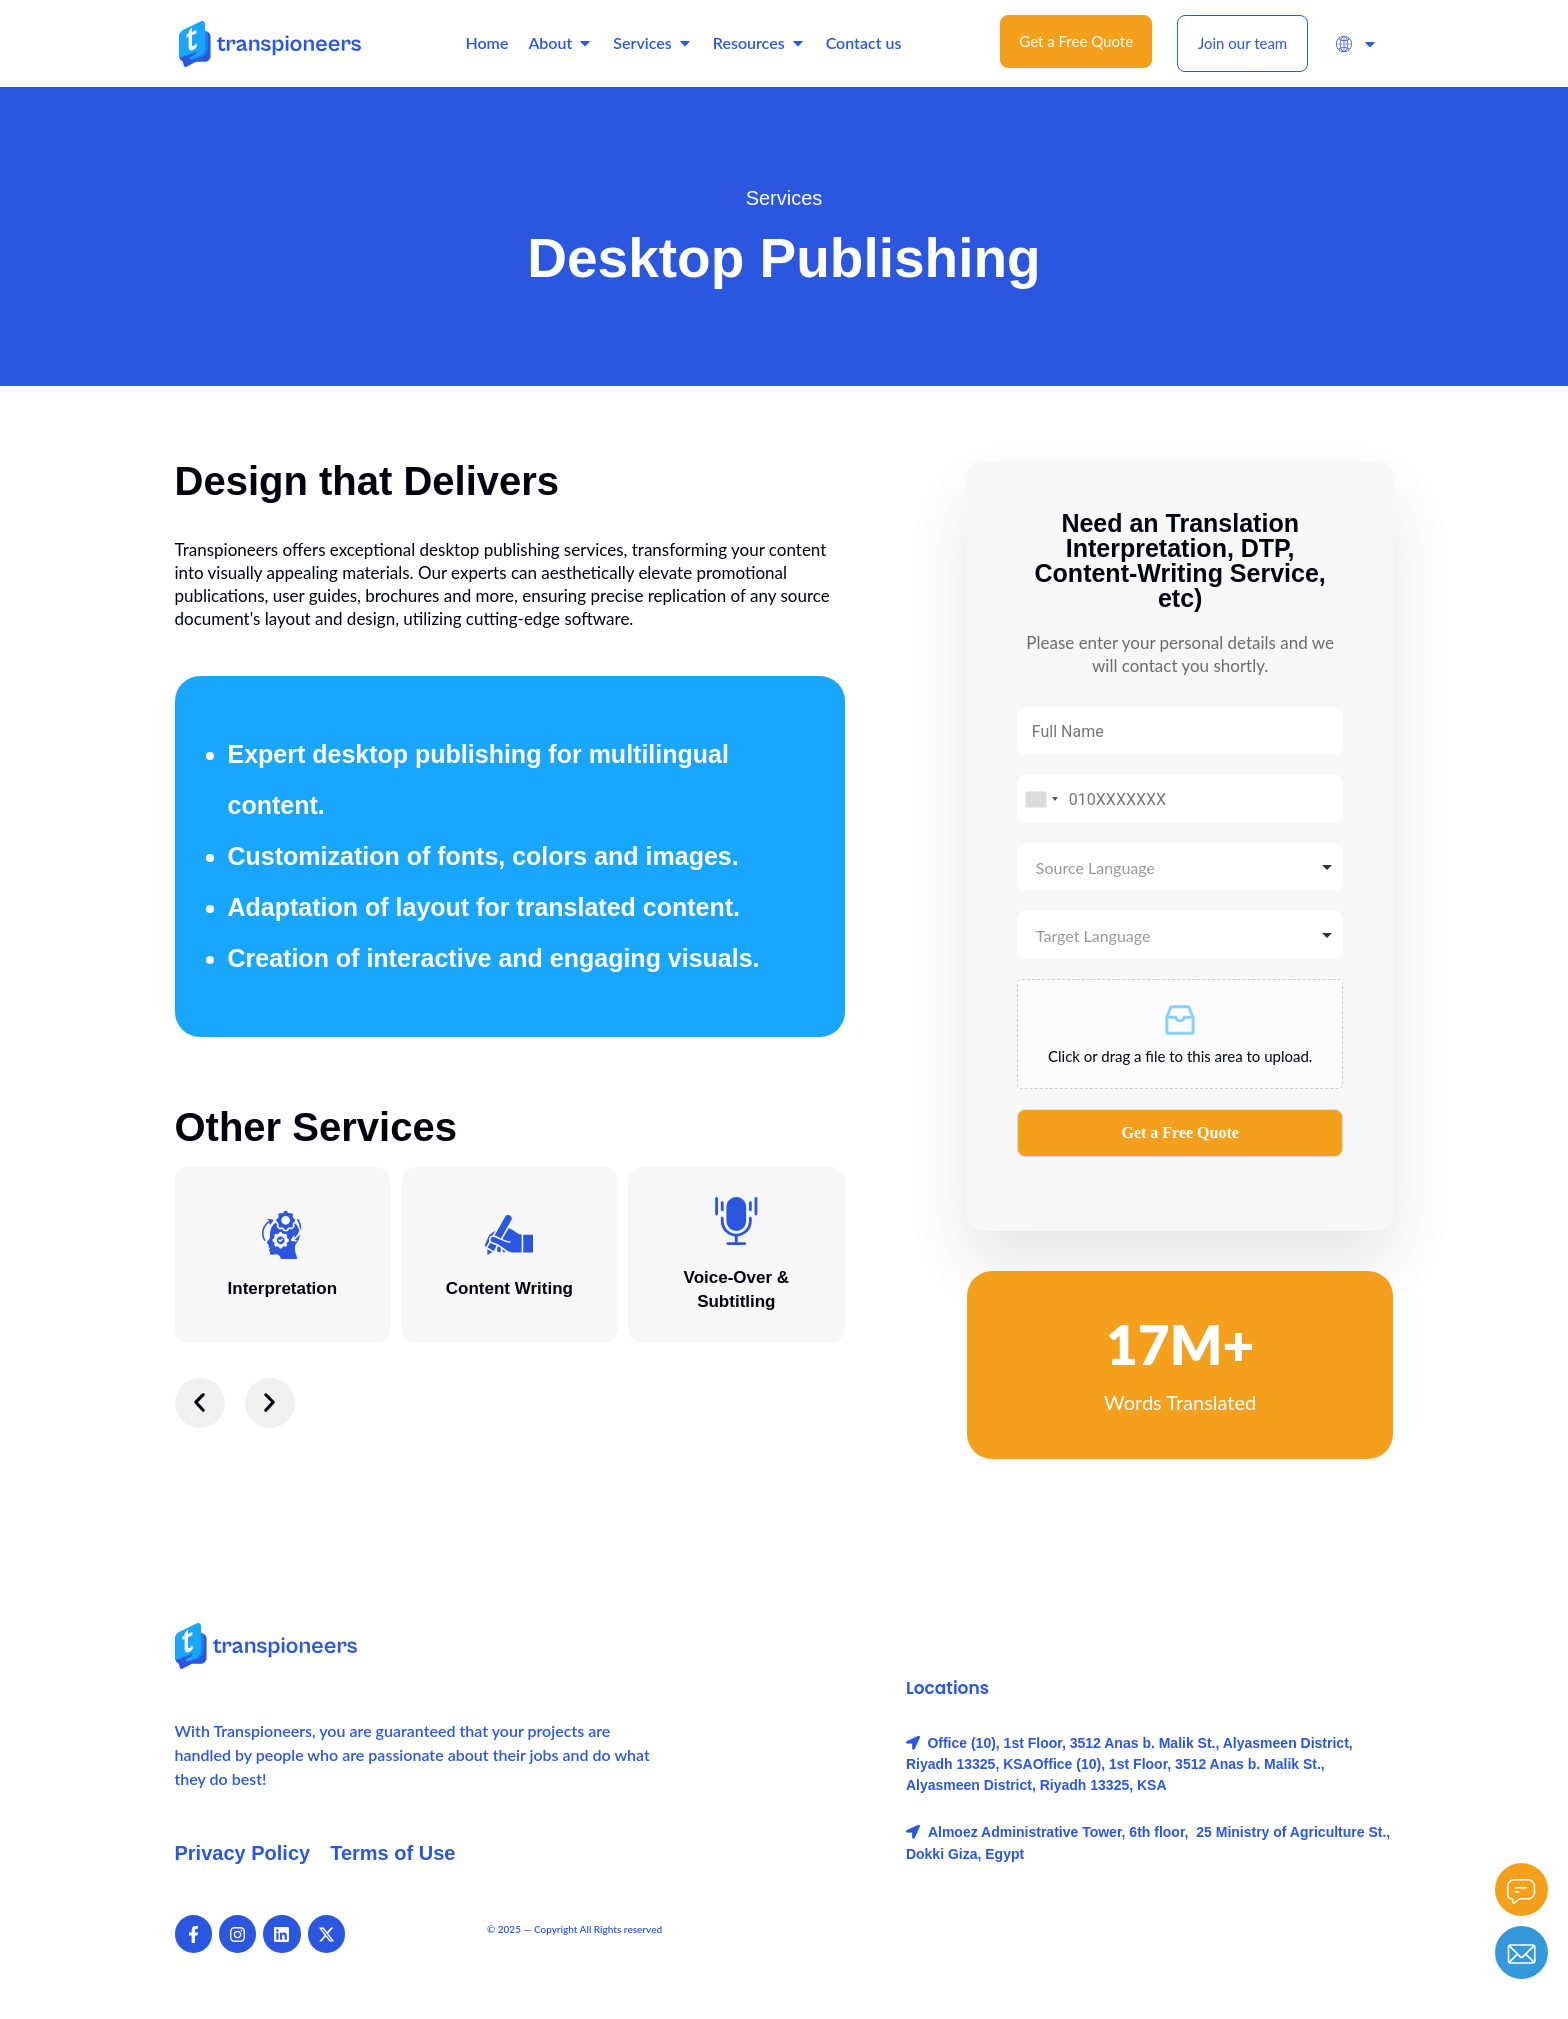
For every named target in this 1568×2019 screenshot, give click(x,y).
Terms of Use (392, 1853)
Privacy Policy (243, 1853)
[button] (200, 1403)
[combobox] (1041, 799)
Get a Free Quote (1179, 1132)
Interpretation (283, 1288)
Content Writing (509, 1288)
